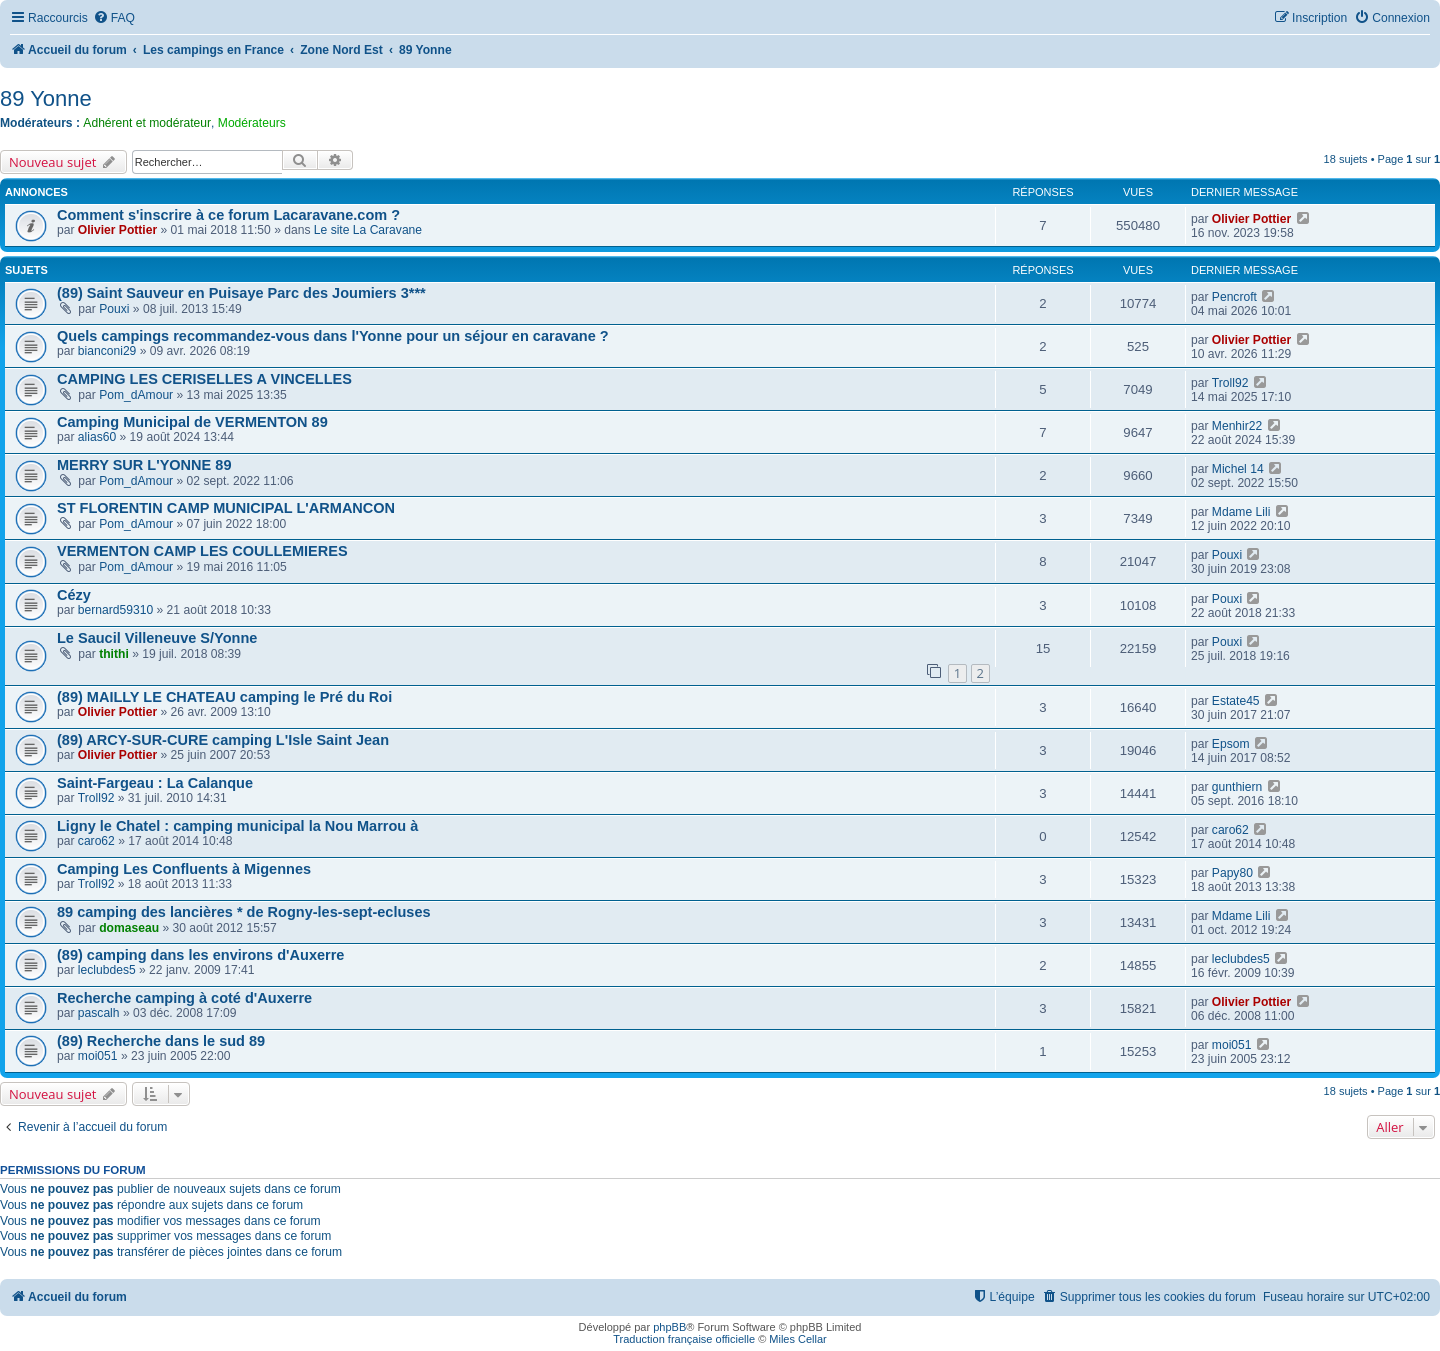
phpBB (669, 1327)
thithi (114, 654)
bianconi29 (107, 351)
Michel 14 (1238, 469)
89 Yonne (46, 98)
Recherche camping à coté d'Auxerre (184, 998)
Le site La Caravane (368, 230)
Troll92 (1230, 383)
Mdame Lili (1241, 512)
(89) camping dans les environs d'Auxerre (200, 955)
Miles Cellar (797, 1339)
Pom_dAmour (136, 395)
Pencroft (1234, 297)
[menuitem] (114, 18)
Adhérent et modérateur (147, 123)
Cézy (74, 595)
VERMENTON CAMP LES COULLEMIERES (202, 551)
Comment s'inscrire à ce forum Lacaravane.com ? (228, 215)
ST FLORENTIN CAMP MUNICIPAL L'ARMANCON (226, 508)
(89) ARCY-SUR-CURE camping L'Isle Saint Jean (223, 740)
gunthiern (1237, 787)
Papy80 (1232, 873)
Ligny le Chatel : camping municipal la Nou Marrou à (237, 826)
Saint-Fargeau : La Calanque (155, 783)
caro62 (96, 841)
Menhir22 (1237, 426)
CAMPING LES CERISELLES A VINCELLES (204, 379)
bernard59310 (115, 610)
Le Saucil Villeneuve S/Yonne (157, 638)
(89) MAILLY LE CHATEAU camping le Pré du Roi (224, 697)
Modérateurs (252, 123)
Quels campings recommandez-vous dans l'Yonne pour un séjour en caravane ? (333, 336)
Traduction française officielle (684, 1339)
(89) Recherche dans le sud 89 (161, 1041)
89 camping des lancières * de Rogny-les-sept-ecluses (244, 912)
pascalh (99, 1013)
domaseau (129, 928)
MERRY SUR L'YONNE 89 (144, 465)
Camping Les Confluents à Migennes (184, 869)
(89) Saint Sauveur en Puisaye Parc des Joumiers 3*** (241, 293)
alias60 (97, 437)
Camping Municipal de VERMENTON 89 (192, 422)
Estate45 (1236, 701)
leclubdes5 (107, 970)
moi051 (98, 1056)
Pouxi (114, 309)
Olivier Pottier (117, 230)
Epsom (1231, 744)
